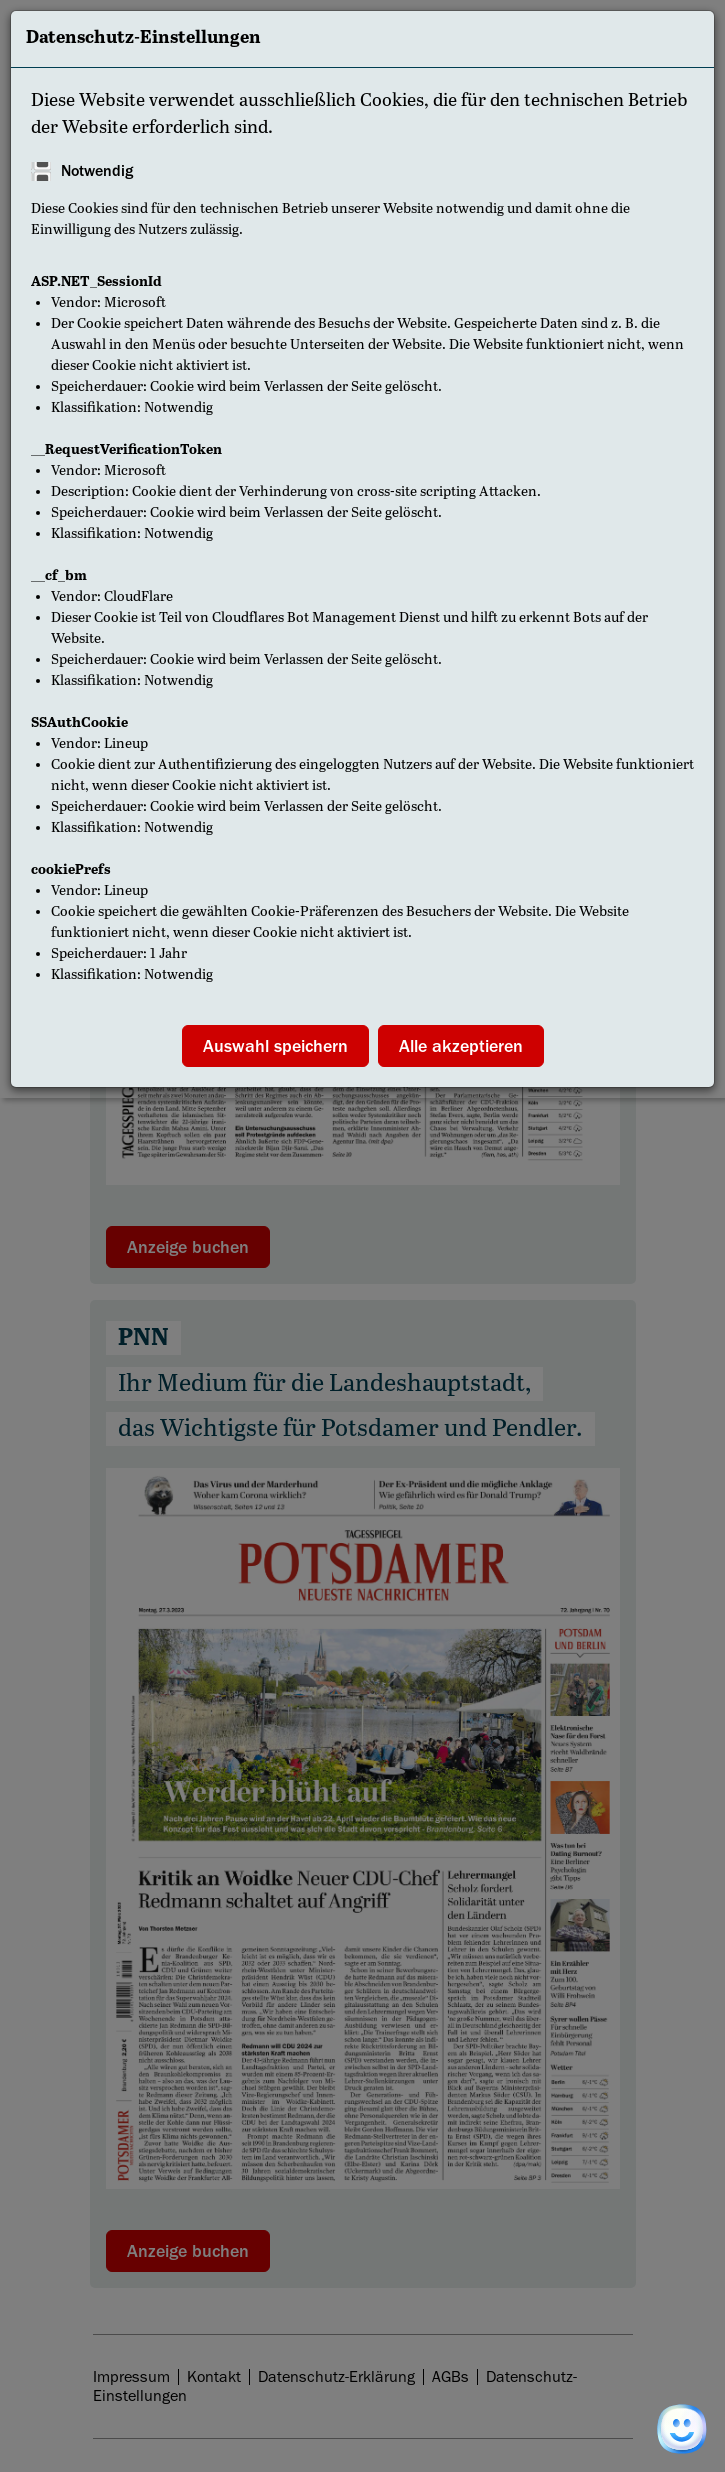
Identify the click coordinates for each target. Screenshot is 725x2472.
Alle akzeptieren (461, 1046)
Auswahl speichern (275, 1046)
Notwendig (97, 171)
